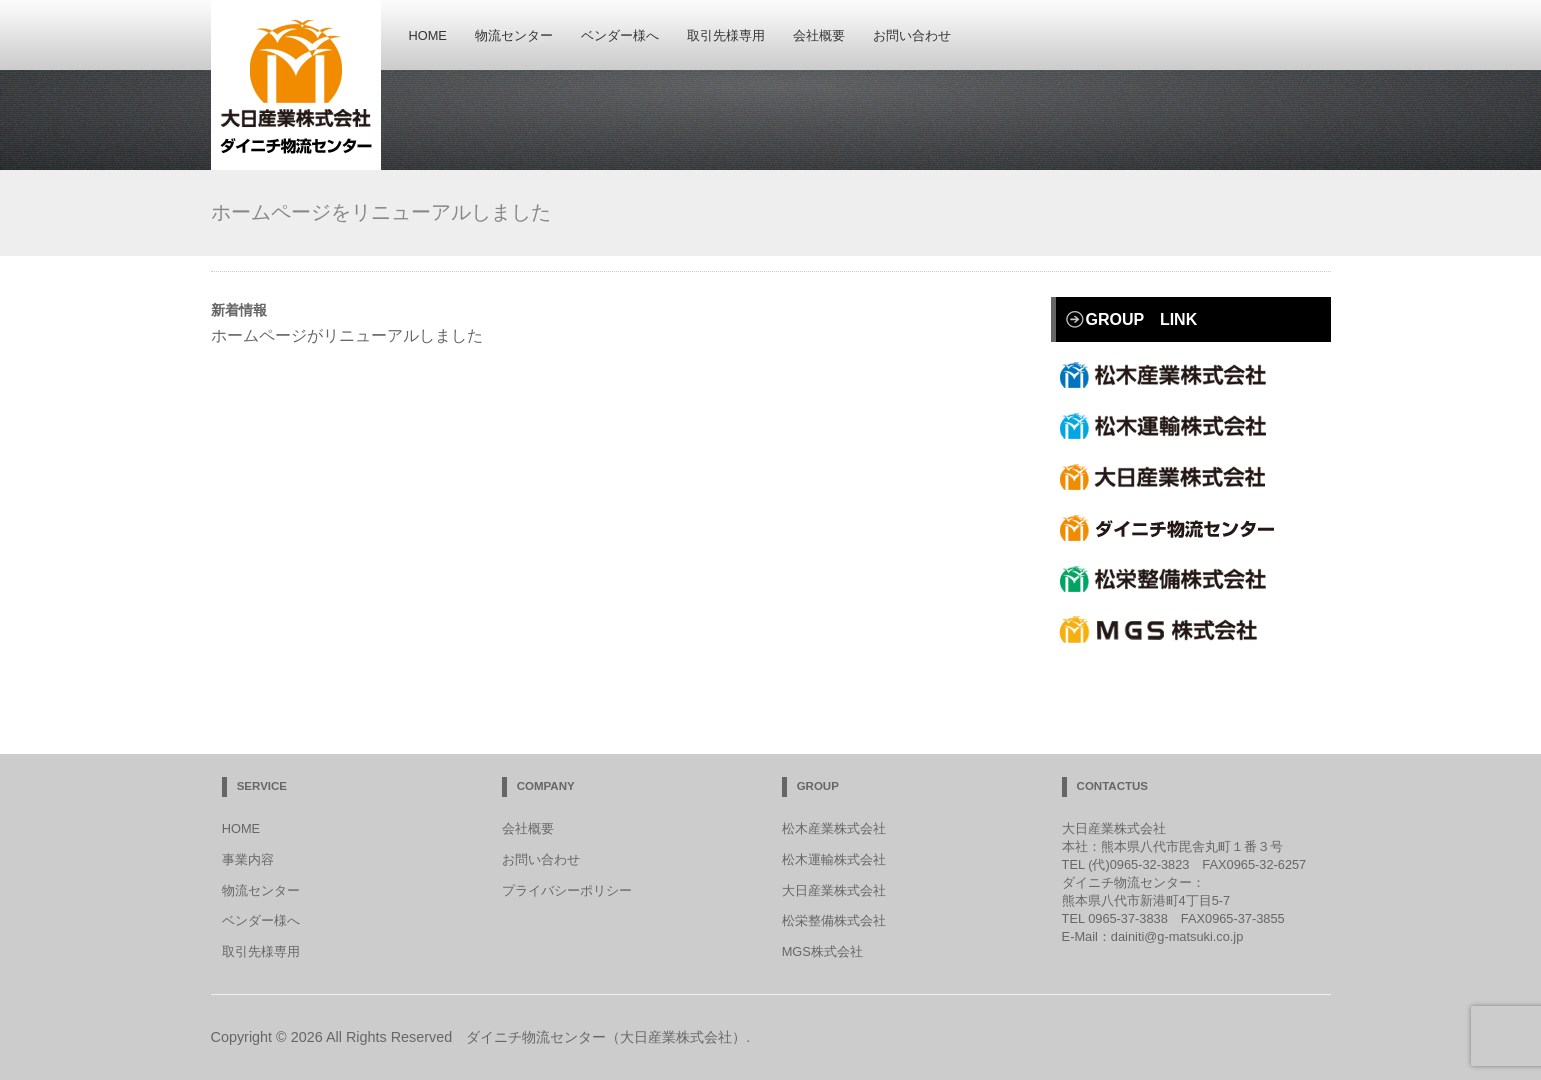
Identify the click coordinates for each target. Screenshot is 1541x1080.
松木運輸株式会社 (1171, 426)
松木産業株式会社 (1171, 375)
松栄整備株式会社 (1171, 579)
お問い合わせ (912, 36)
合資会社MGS (1171, 630)
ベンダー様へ (620, 36)
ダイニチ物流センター (1171, 528)
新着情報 (239, 310)
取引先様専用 (726, 36)
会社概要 (819, 36)
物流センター (514, 36)
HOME (428, 36)
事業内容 (248, 859)
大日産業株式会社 (1171, 477)
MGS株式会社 (822, 951)
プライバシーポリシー (567, 890)
